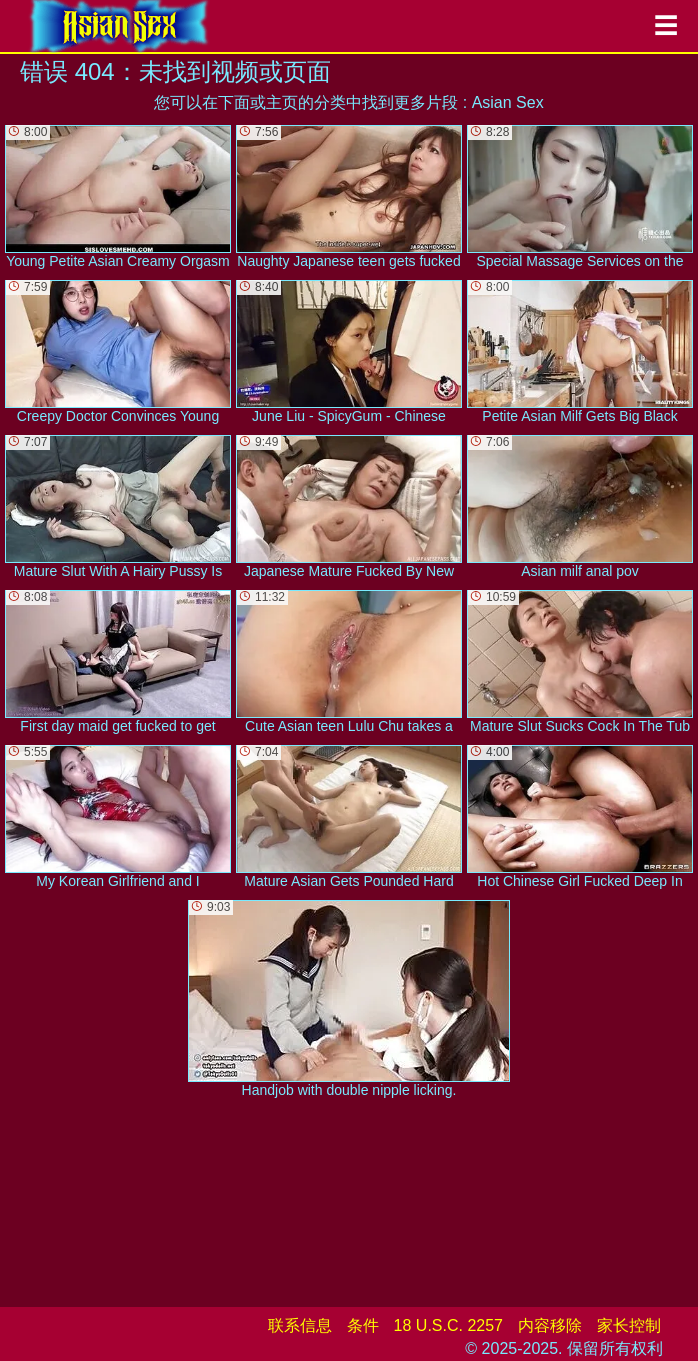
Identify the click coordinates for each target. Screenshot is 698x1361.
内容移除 (550, 1325)
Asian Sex (508, 102)
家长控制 (629, 1325)
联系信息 (300, 1325)
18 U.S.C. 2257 (448, 1325)
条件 (363, 1325)
